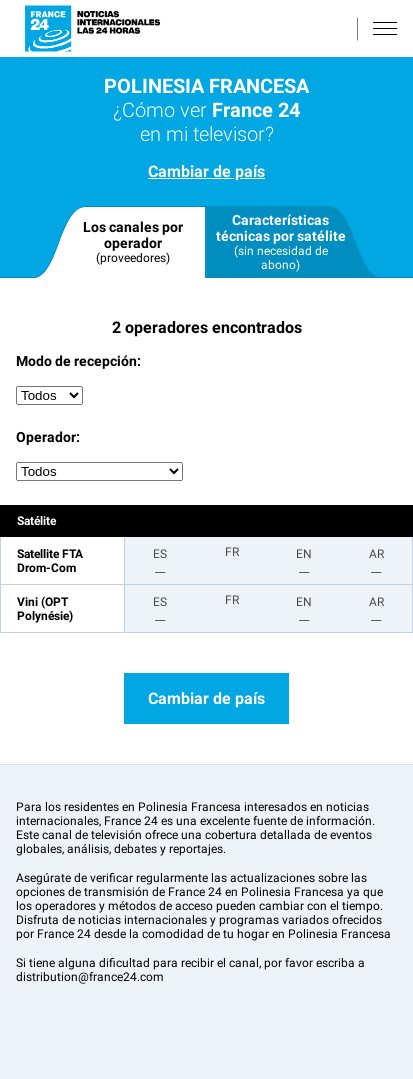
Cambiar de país (206, 171)
